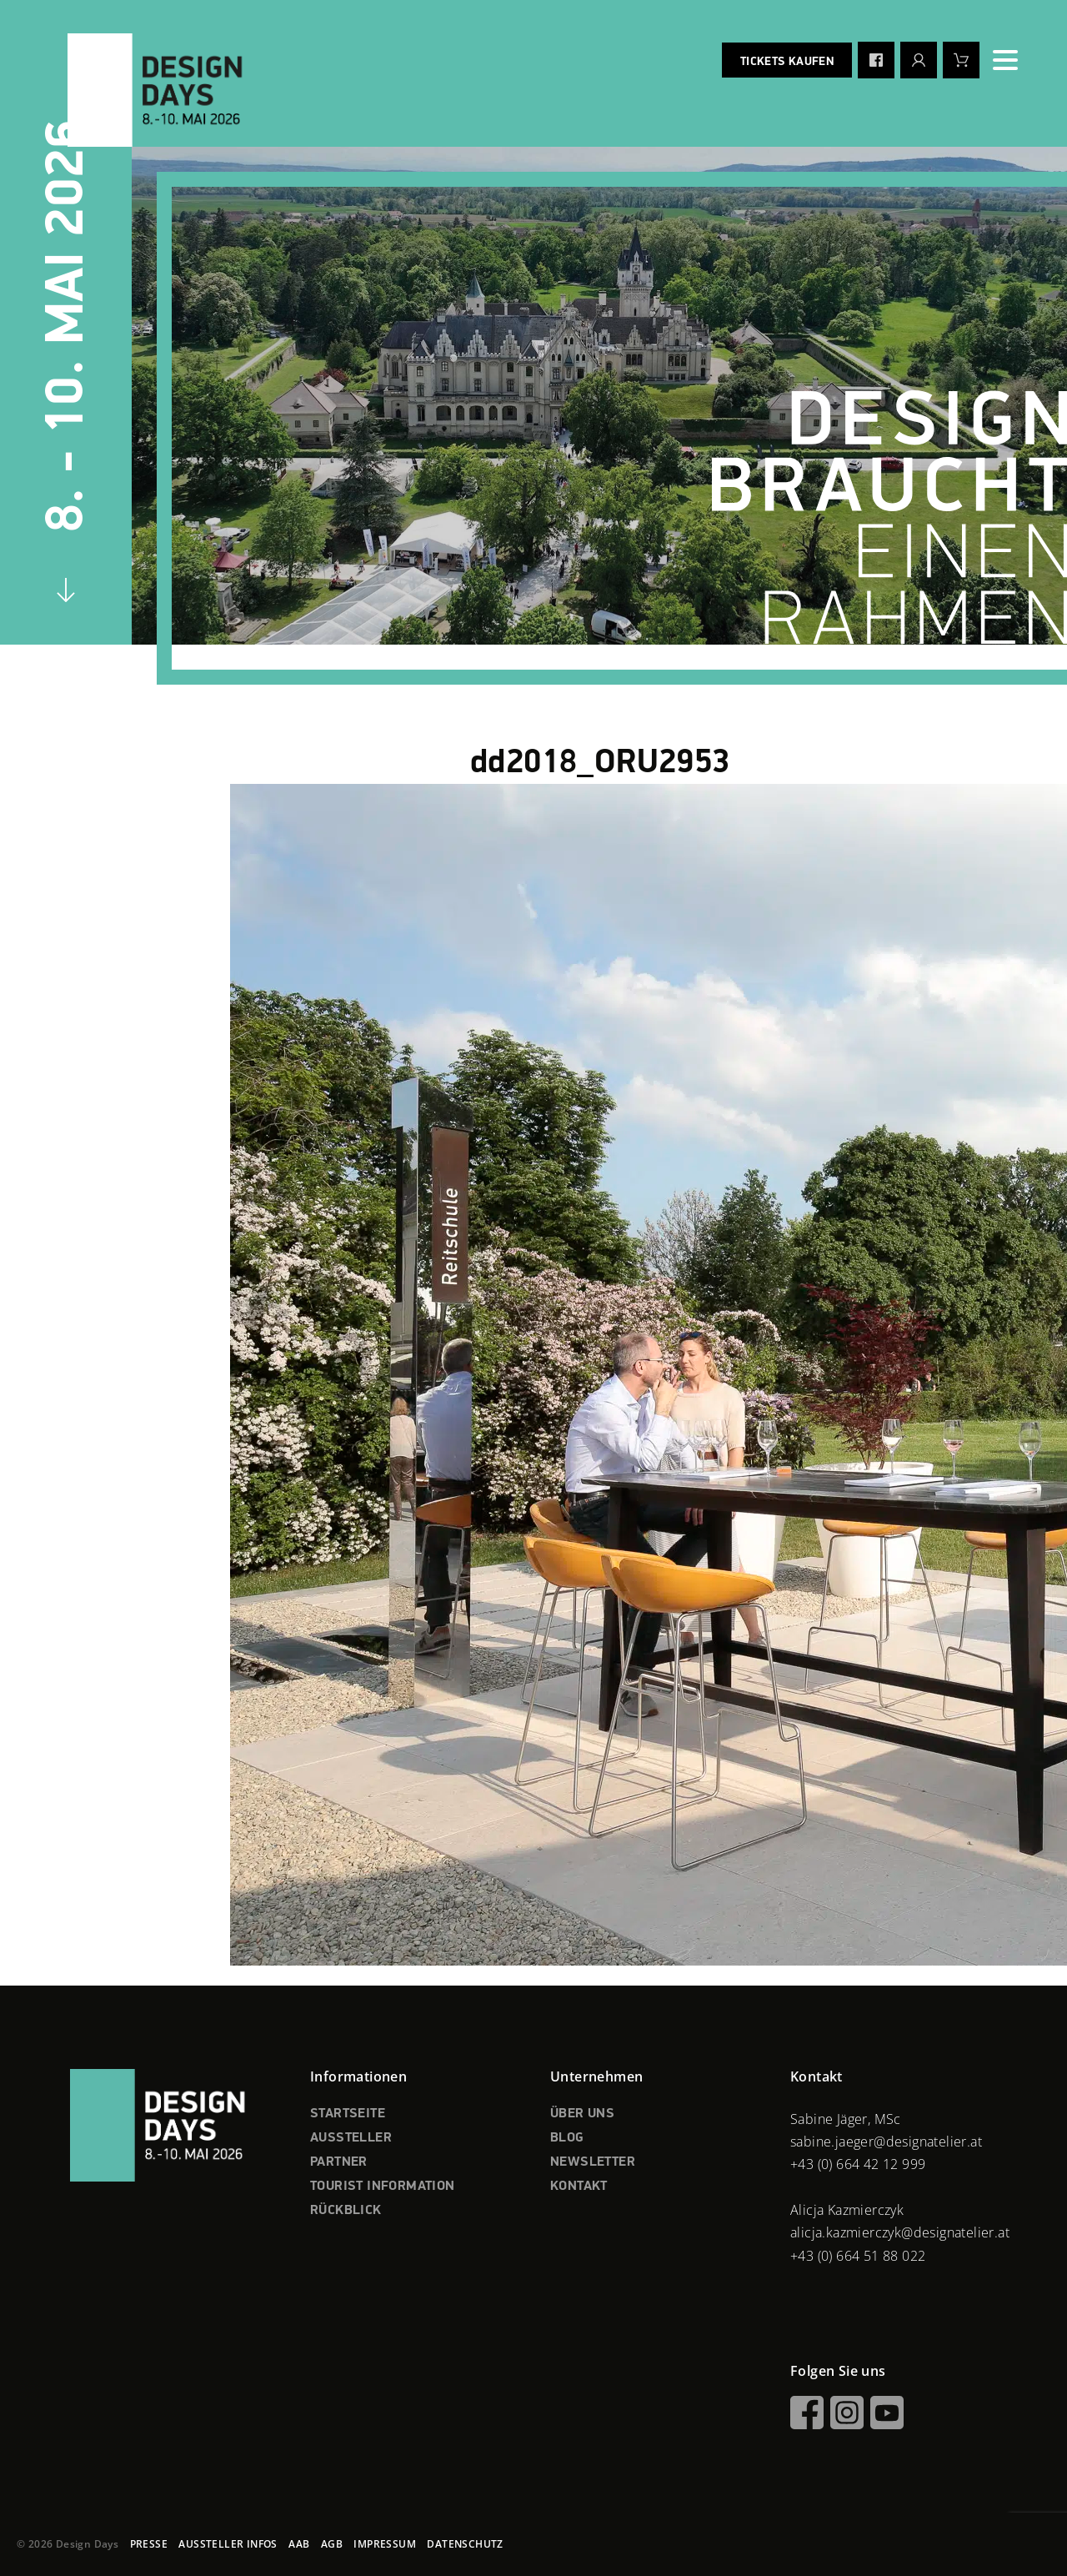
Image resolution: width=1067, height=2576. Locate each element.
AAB (298, 2544)
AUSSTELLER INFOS (227, 2544)
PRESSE (149, 2544)
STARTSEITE (347, 2114)
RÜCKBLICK (346, 2210)
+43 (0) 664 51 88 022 (857, 2256)
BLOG (567, 2138)
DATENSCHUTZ (465, 2544)
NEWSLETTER (592, 2162)
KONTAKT (579, 2186)
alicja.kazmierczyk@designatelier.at (899, 2232)
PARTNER (339, 2162)
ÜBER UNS (582, 2114)
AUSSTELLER (351, 2138)
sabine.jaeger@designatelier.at (886, 2141)
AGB (332, 2544)
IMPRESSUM (384, 2544)
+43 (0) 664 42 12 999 (857, 2164)
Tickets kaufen (787, 62)
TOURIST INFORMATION (382, 2186)
